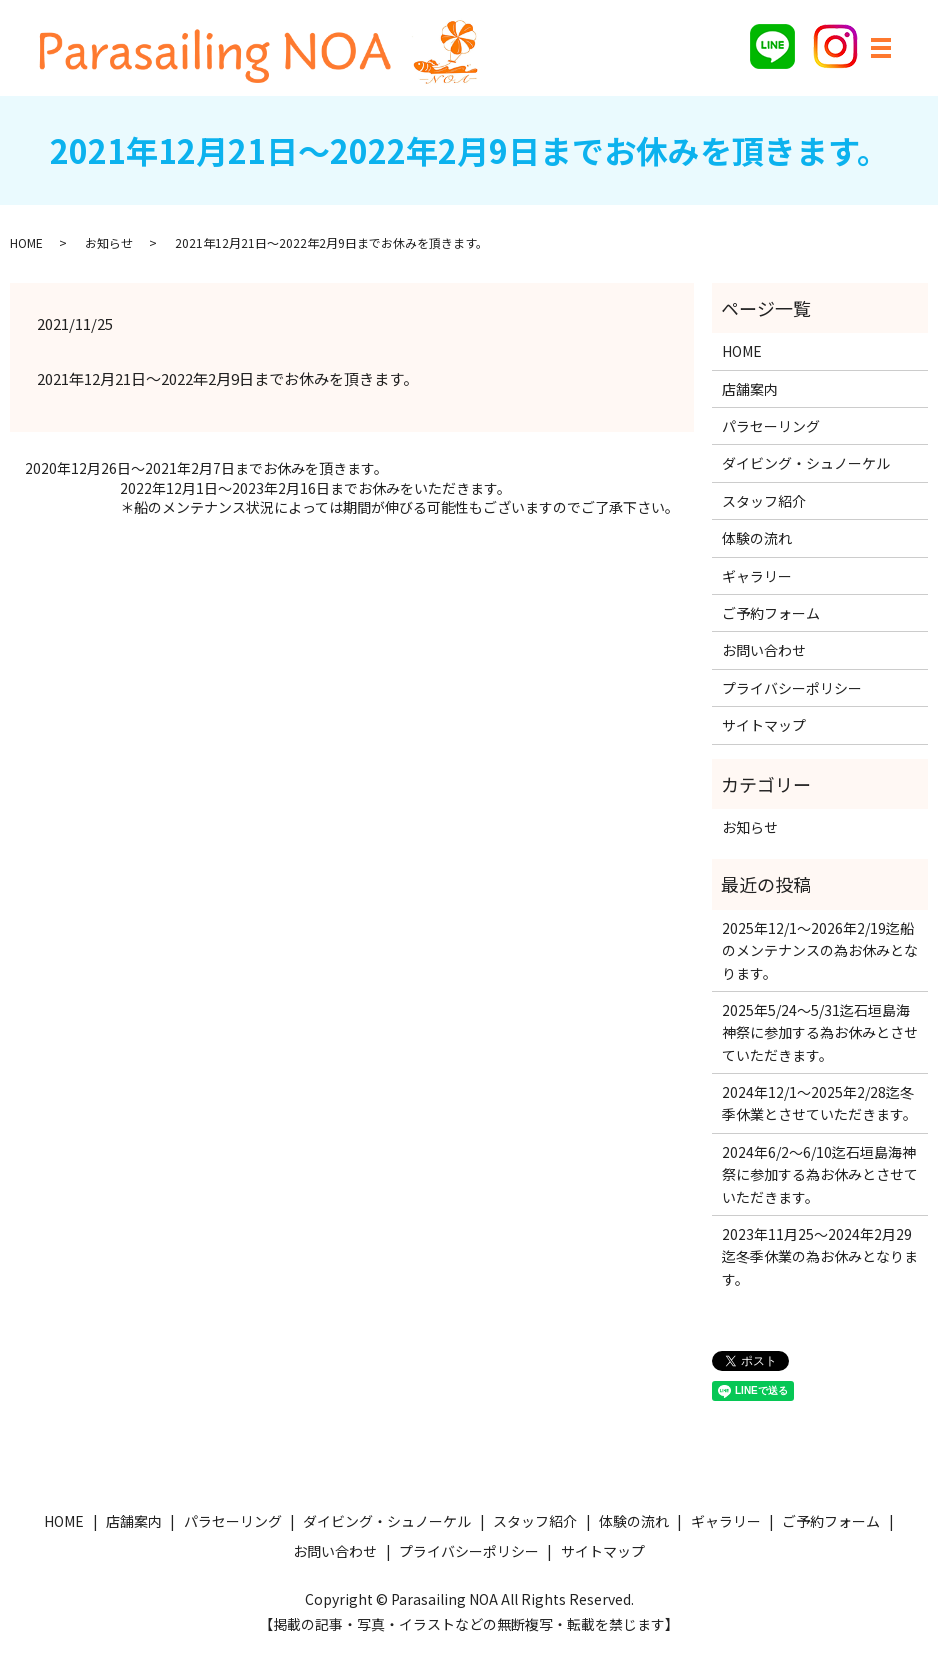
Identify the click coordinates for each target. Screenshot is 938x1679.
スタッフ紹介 (764, 501)
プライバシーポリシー (792, 688)
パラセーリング (771, 426)
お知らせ (109, 242)
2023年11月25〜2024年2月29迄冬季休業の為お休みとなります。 (820, 1256)
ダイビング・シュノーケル (806, 463)
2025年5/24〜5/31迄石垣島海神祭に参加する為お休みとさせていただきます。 (820, 1032)
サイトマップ (764, 725)
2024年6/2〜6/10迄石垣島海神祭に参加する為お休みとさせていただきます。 (820, 1174)
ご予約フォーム (771, 613)
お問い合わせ (764, 650)
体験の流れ (757, 538)
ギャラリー (757, 576)
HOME (26, 242)
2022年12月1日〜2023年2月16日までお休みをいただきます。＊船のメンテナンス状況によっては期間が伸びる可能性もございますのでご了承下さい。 (399, 498)
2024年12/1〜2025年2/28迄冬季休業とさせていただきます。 (819, 1103)
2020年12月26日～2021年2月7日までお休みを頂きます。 (206, 468)
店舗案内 (750, 389)
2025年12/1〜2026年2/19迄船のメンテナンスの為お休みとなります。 (820, 950)
